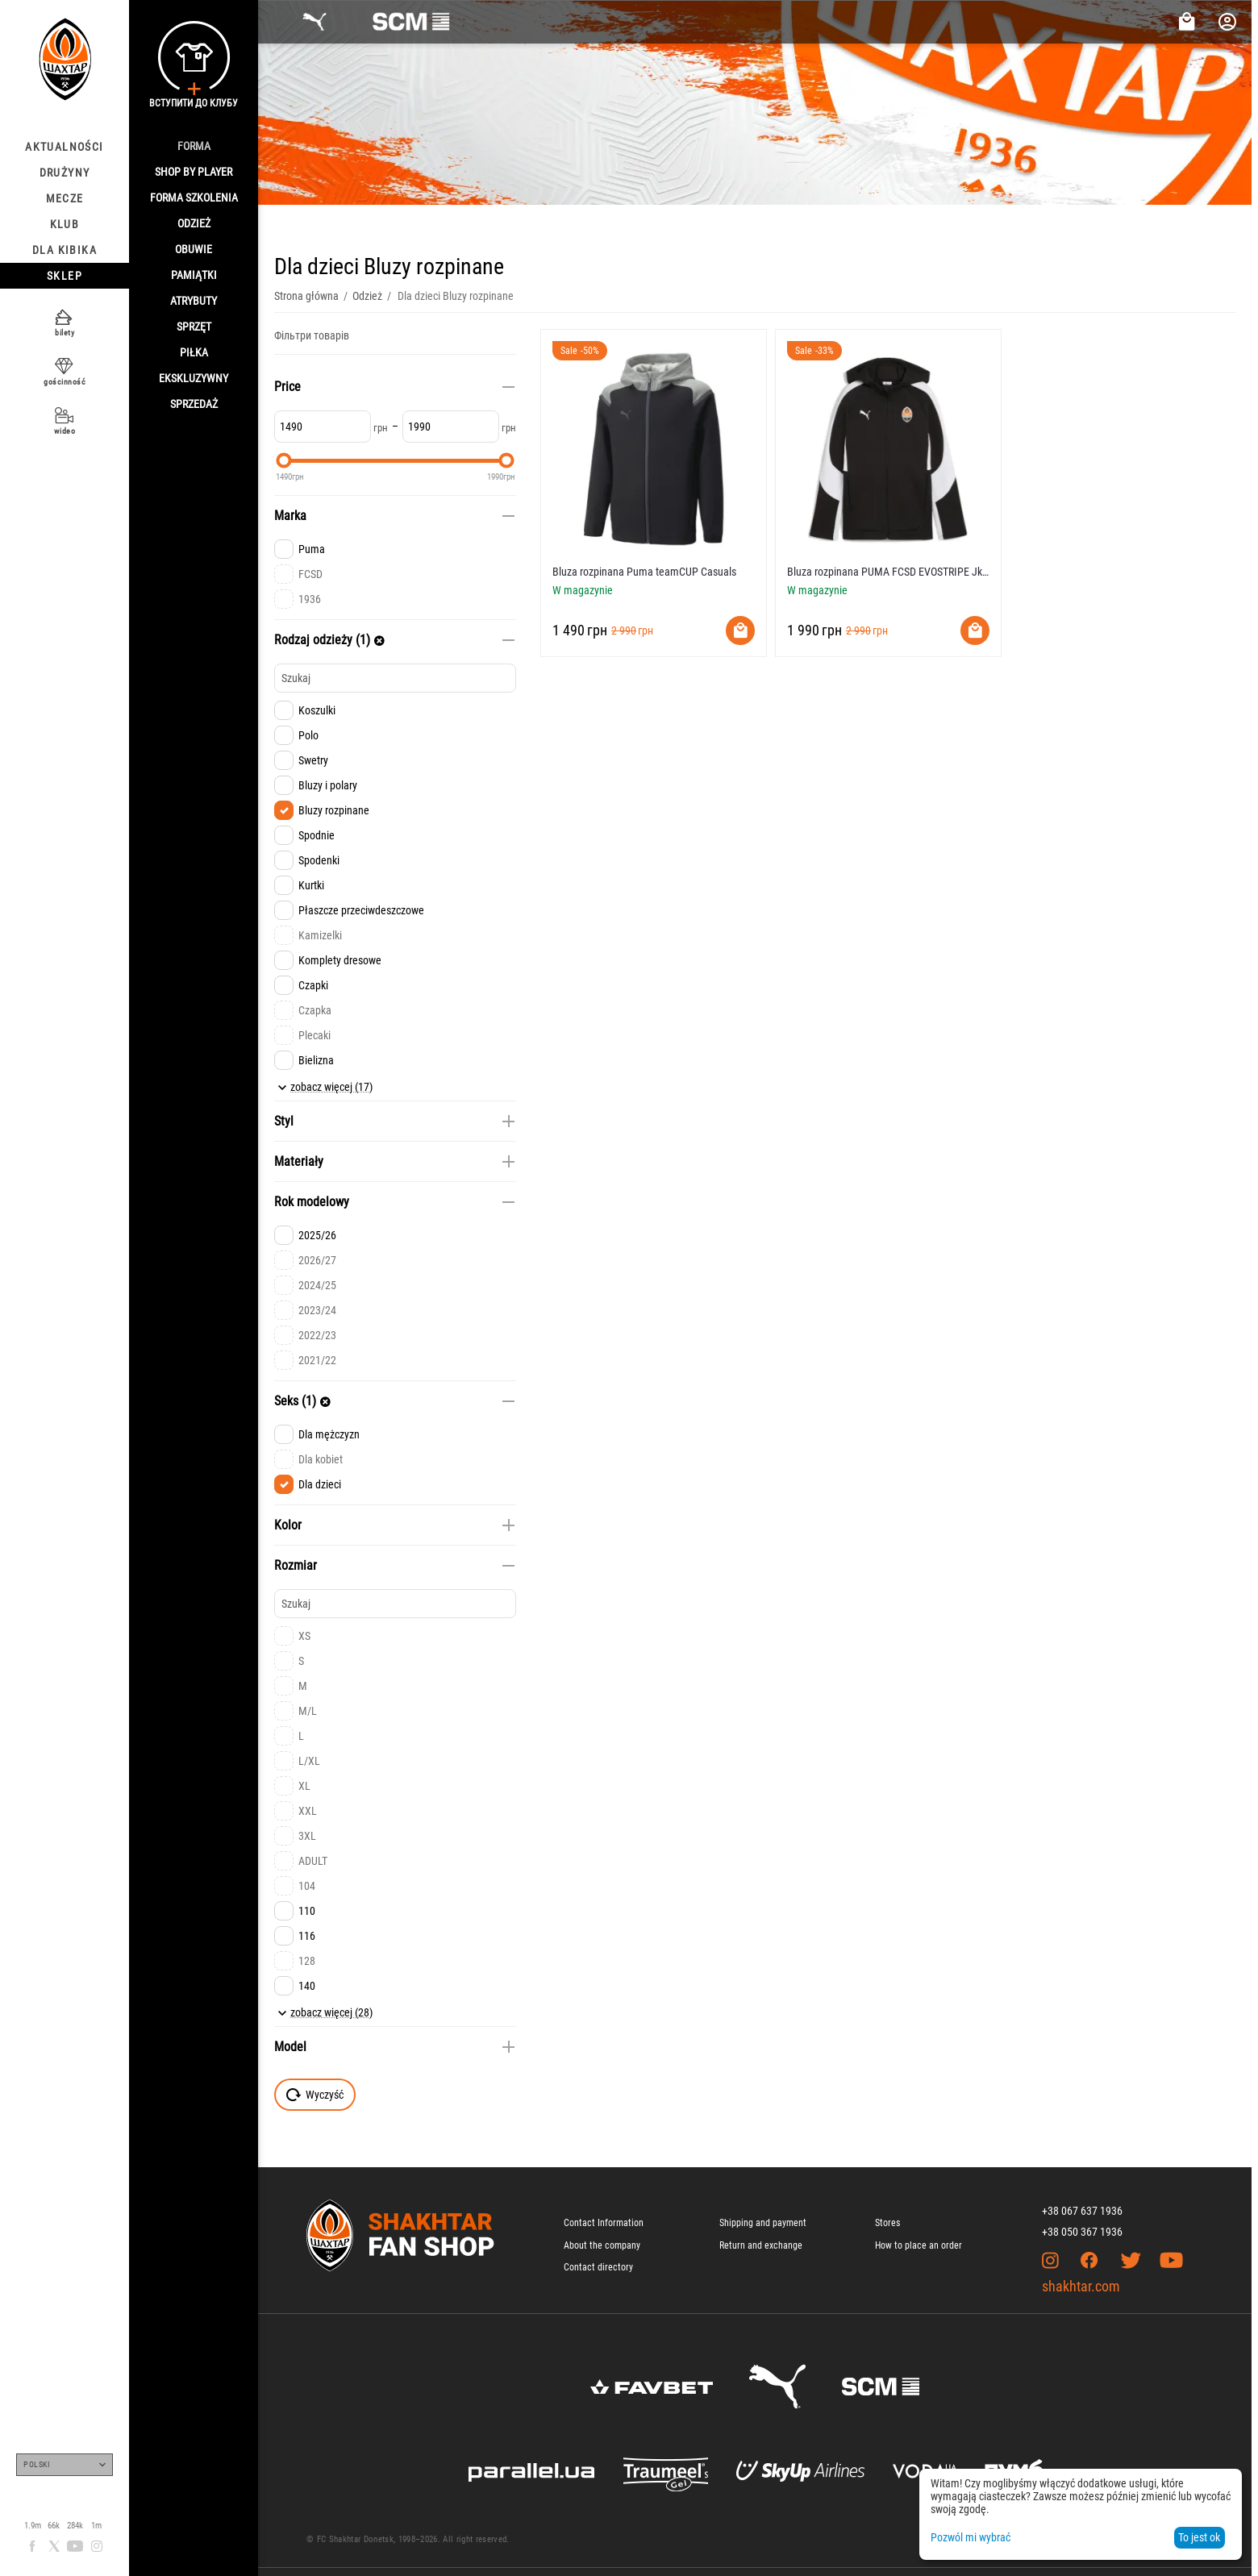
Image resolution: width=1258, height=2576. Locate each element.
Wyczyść (315, 2095)
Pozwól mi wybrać (970, 2537)
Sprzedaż (194, 403)
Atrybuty (193, 300)
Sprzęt (194, 326)
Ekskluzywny (193, 378)
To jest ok (1199, 2537)
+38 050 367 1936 (1082, 2231)
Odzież (193, 223)
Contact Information (604, 2223)
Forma (193, 145)
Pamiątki (194, 274)
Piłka (194, 352)
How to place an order (918, 2245)
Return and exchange (760, 2245)
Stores (887, 2223)
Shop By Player (193, 171)
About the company (602, 2245)
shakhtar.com (1081, 2286)
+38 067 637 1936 (1082, 2210)
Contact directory (598, 2267)
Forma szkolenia (194, 197)
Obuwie (193, 249)
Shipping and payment (762, 2223)
